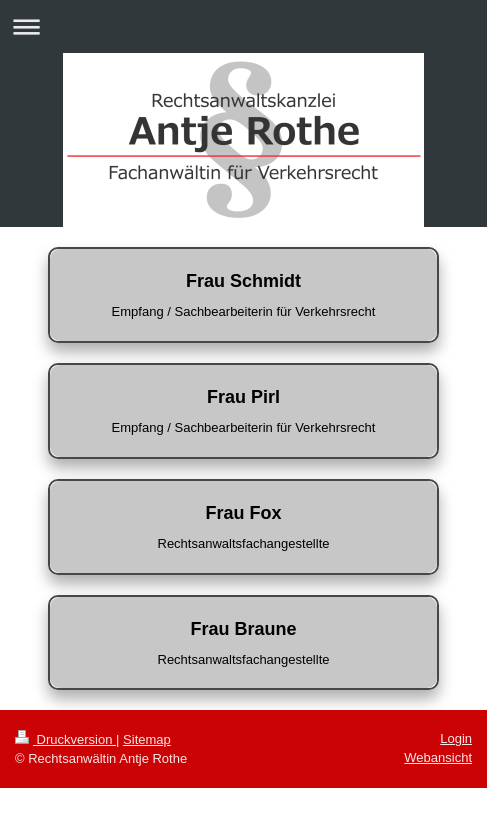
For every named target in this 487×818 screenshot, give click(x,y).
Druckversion (65, 739)
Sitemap (147, 739)
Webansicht (438, 757)
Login (456, 738)
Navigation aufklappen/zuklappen (243, 26)
